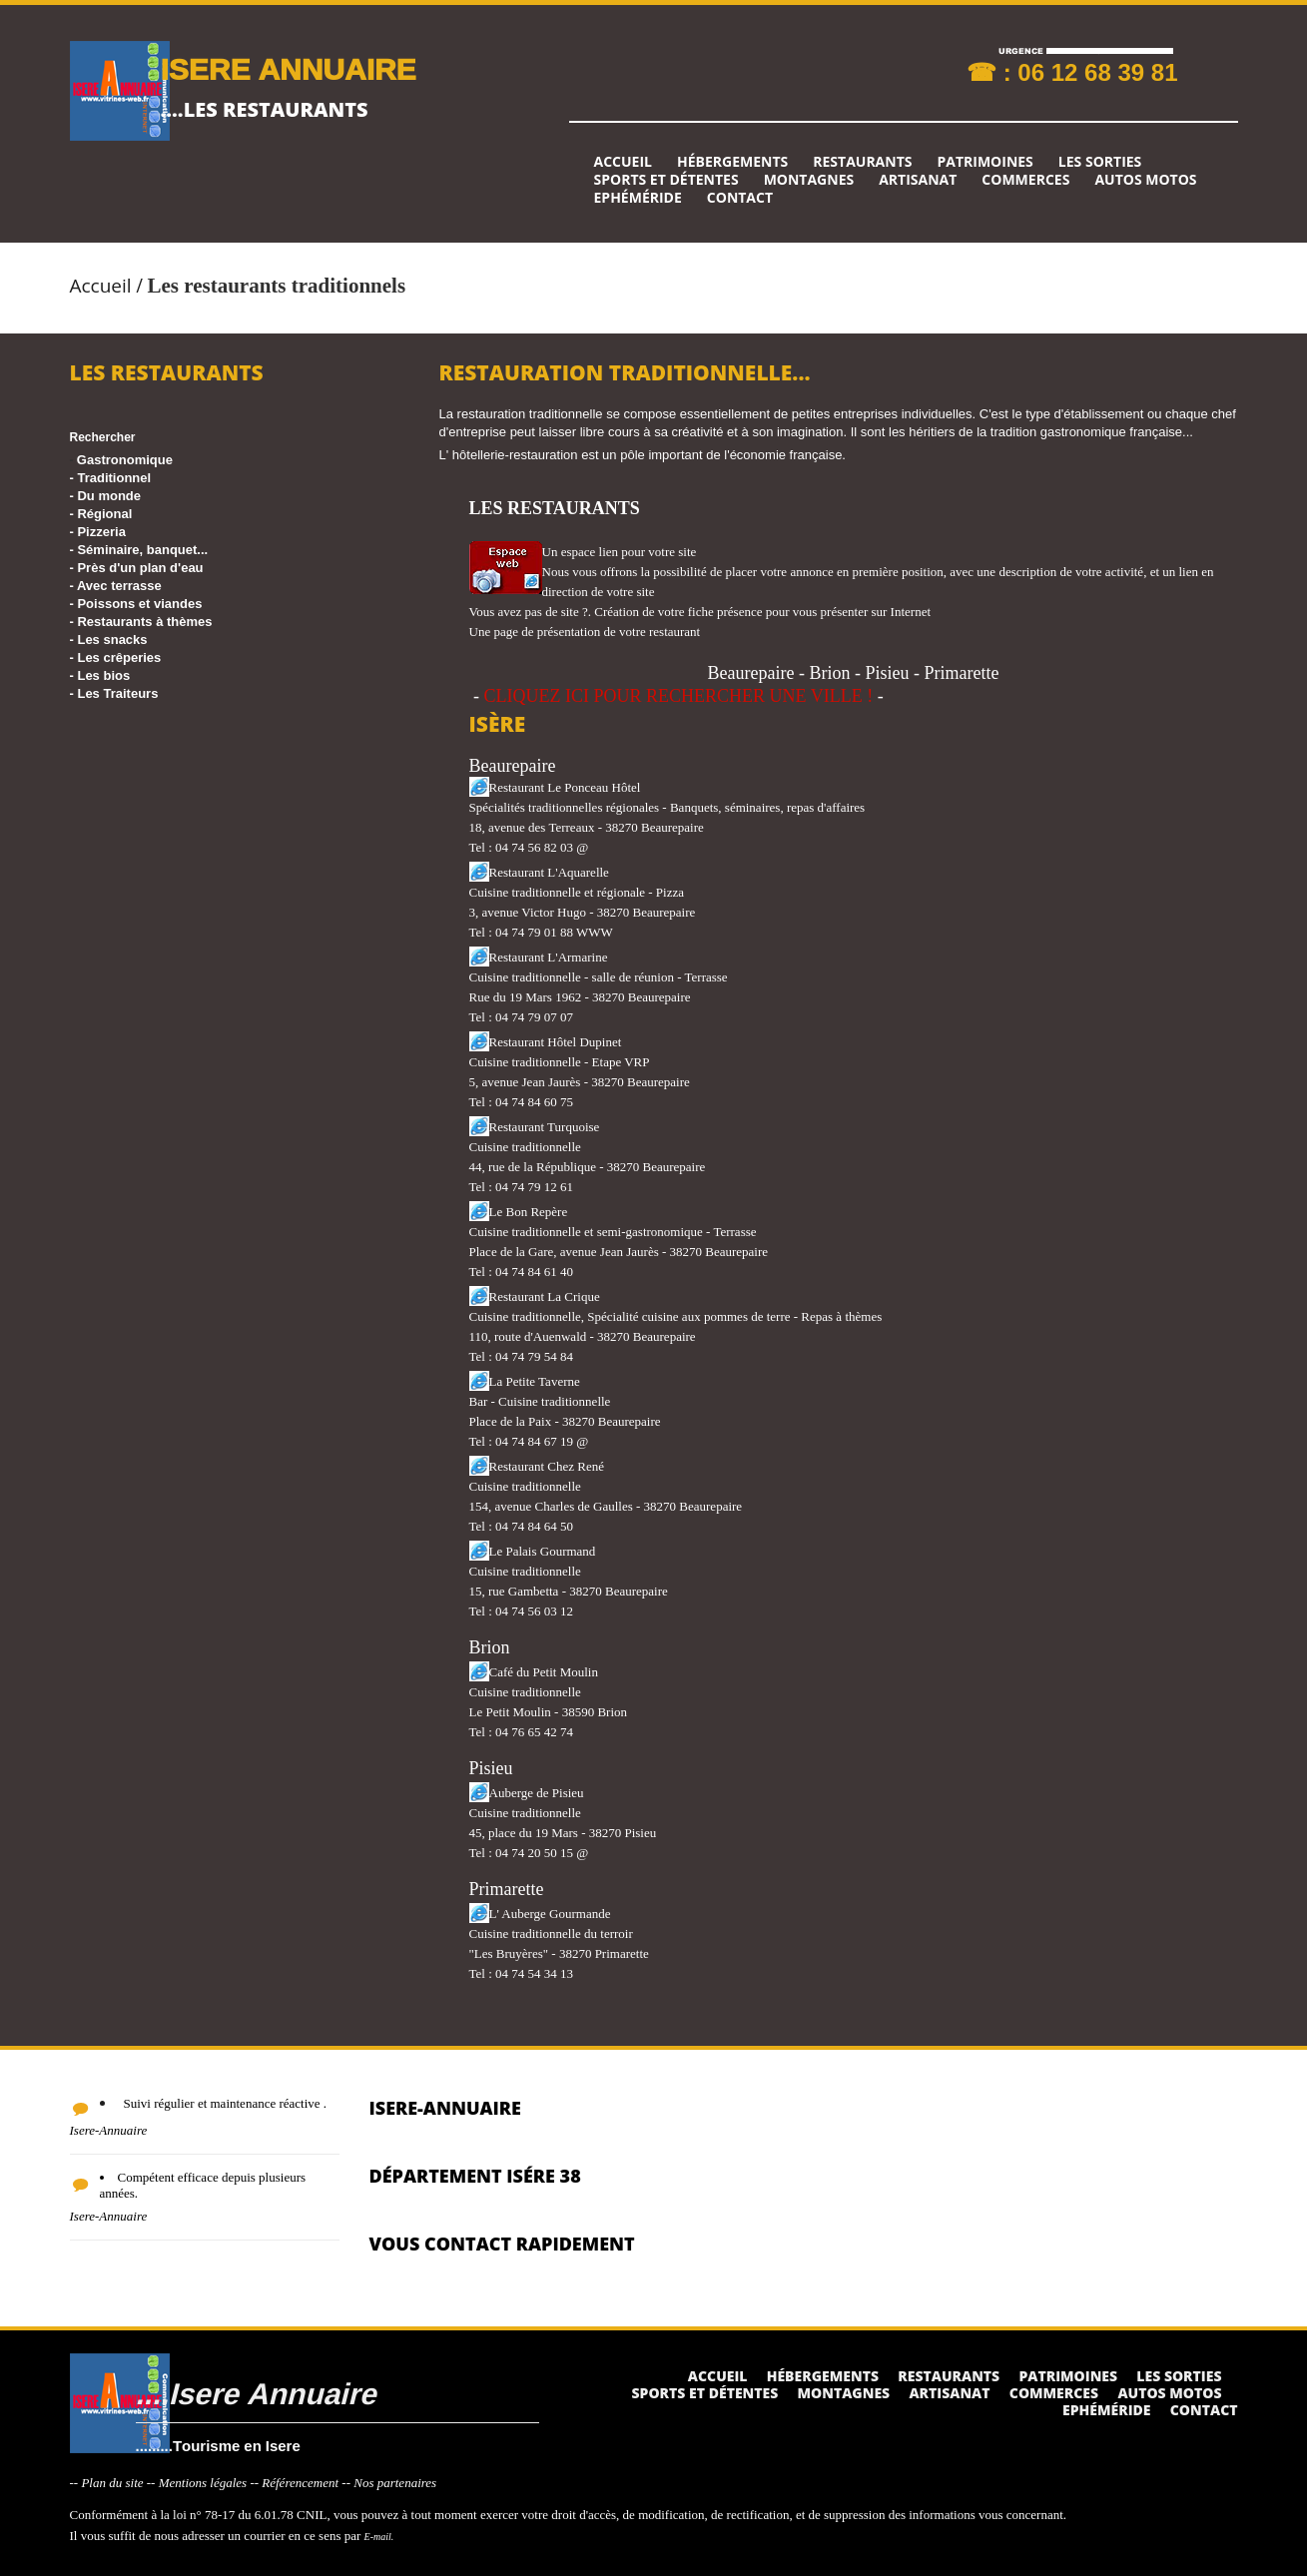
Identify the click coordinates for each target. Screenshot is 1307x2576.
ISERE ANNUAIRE (288, 68)
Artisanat (918, 180)
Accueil (623, 162)
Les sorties (1100, 162)
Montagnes (809, 180)
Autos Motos (1145, 180)
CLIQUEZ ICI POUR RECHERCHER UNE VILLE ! (679, 696)
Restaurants (862, 162)
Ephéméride (638, 198)
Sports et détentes (666, 180)
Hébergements (732, 162)
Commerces (1025, 180)
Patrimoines (984, 162)
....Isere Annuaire (256, 2392)
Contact (740, 198)
